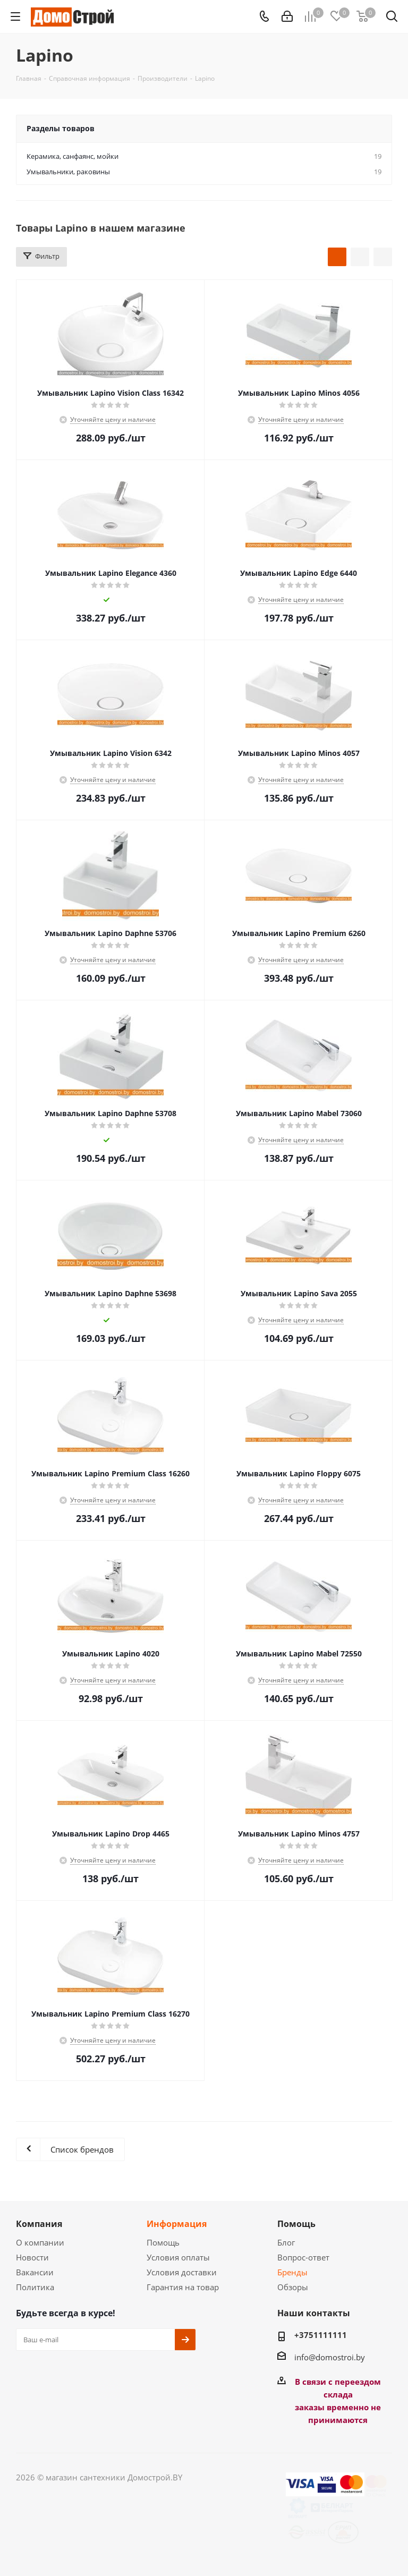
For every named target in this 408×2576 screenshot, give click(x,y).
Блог (286, 2242)
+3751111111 (320, 2335)
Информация (177, 2224)
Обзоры (292, 2287)
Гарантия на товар (183, 2287)
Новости (32, 2257)
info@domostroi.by (329, 2357)
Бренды (292, 2272)
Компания (39, 2224)
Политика (35, 2287)
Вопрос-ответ (303, 2257)
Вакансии (35, 2272)
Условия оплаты (178, 2257)
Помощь (163, 2242)
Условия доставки (182, 2272)
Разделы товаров (61, 128)
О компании (40, 2242)
